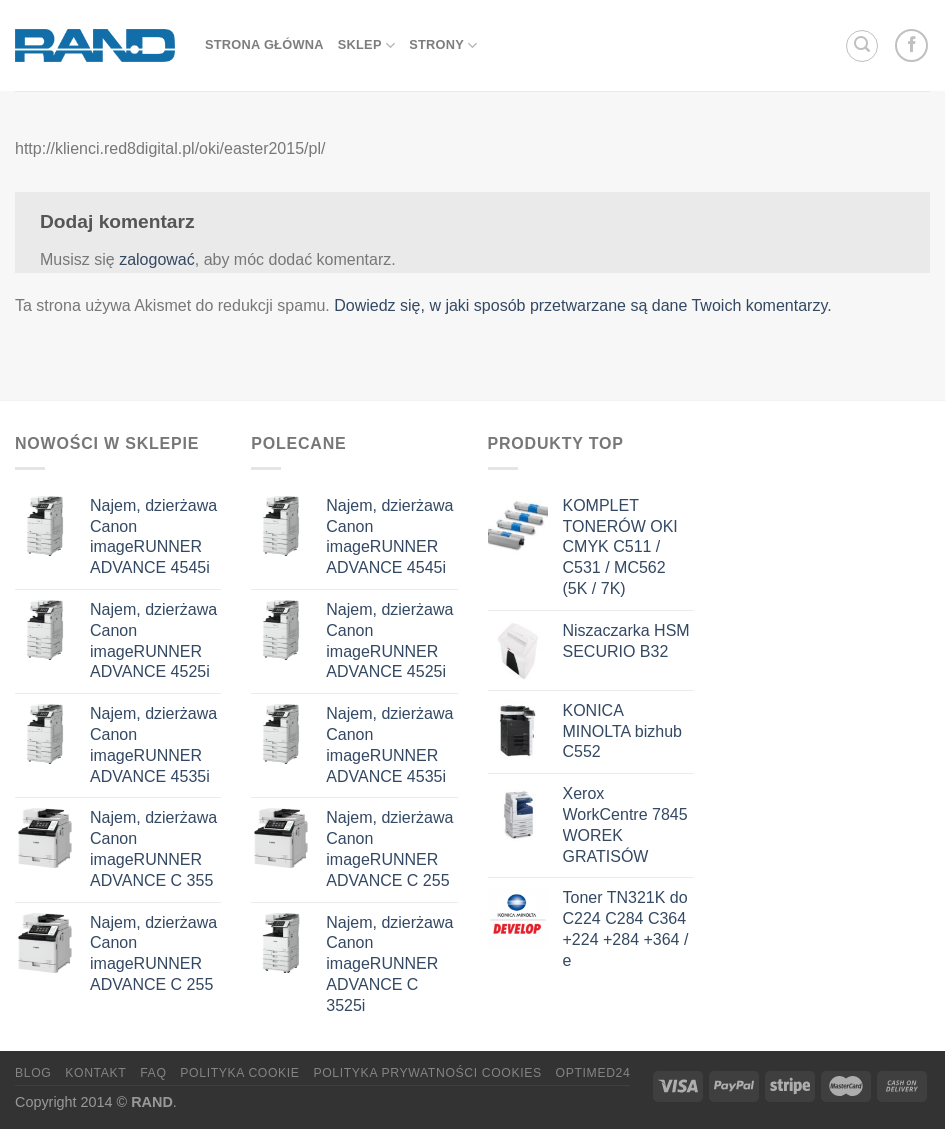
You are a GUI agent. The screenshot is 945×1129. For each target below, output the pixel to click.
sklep (366, 45)
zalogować (157, 259)
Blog (33, 1073)
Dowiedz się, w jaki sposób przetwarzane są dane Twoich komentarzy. (582, 305)
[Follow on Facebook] (911, 45)
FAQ (153, 1073)
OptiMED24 (593, 1073)
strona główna (264, 44)
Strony (443, 45)
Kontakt (95, 1073)
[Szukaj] (862, 46)
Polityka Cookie (239, 1073)
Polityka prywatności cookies (427, 1073)
